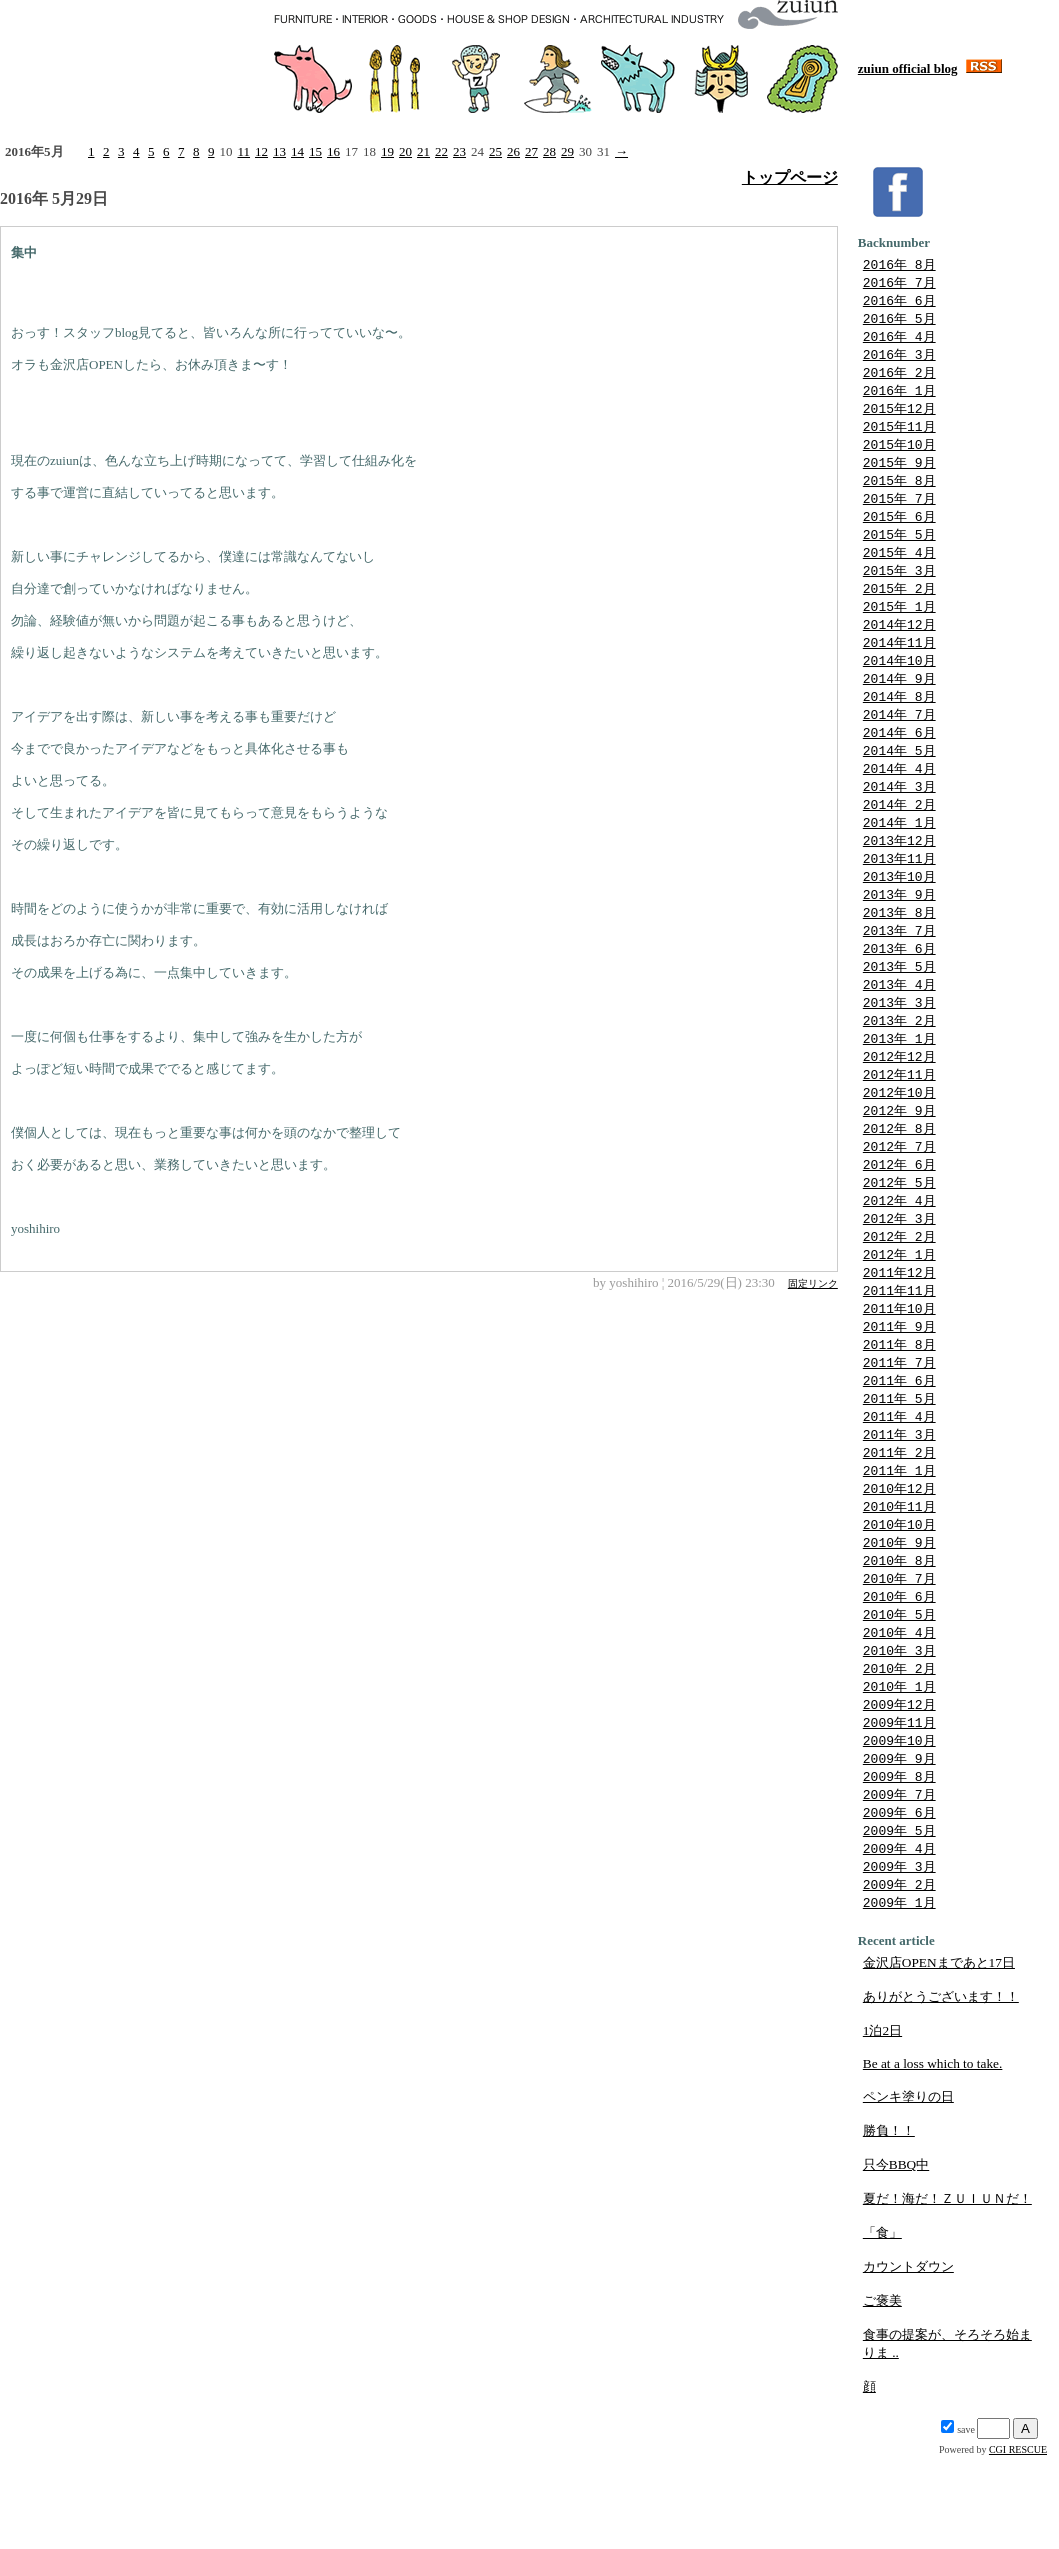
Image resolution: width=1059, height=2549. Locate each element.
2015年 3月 (899, 588)
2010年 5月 (899, 1690)
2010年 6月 (899, 1671)
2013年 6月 (899, 987)
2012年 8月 (899, 1177)
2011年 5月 (899, 1462)
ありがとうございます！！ (941, 2088)
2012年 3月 (899, 1272)
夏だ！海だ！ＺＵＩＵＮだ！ (947, 2290)
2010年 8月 (899, 1633)
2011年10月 (899, 1367)
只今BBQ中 (896, 2256)
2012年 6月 (899, 1215)
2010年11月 (899, 1576)
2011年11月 (899, 1348)
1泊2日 (882, 2122)
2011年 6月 (899, 1443)
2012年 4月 (899, 1253)
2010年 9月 (899, 1614)
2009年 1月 (899, 1994)
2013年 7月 (899, 968)
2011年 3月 (899, 1500)
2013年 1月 (899, 1082)
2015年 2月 (899, 607)
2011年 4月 (899, 1481)
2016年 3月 (899, 360)
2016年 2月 (899, 379)
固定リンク (813, 1283)
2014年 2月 (899, 835)
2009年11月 (899, 1804)
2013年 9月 (899, 930)
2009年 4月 (899, 1937)
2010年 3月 (899, 1728)
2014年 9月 (899, 702)
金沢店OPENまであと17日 (939, 2054)
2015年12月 (899, 417)
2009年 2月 (899, 1975)
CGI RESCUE (1018, 2541)
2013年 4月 (899, 1025)
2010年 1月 (899, 1766)
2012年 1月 (899, 1310)
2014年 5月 (899, 778)
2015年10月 (899, 455)
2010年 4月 (899, 1709)
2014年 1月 (899, 854)
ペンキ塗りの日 (908, 2188)
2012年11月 (899, 1120)
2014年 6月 (899, 759)
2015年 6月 (899, 531)
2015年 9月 (899, 474)
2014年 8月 (899, 721)
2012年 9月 (899, 1158)
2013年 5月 (899, 1006)
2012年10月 (899, 1139)
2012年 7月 (899, 1196)
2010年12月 (899, 1557)
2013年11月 (899, 892)
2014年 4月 (899, 797)
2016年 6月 (899, 303)
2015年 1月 (899, 626)
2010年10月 (899, 1595)
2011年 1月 (899, 1538)
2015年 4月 (899, 569)
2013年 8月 (899, 949)
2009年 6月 (899, 1899)
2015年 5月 (899, 550)
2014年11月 (899, 664)
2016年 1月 (899, 398)
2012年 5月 (899, 1234)
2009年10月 (899, 1823)
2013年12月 (899, 873)
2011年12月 (899, 1329)
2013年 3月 (899, 1044)
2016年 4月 (899, 341)
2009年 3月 (899, 1956)
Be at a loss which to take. (933, 2155)
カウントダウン (908, 2358)
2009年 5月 (899, 1918)
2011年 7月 (899, 1424)
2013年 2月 (899, 1063)
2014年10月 (899, 683)
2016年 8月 (899, 265)
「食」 (882, 2324)
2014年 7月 (899, 740)
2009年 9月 (899, 1842)
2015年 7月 (899, 512)
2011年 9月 (899, 1386)
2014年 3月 (899, 816)
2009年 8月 (899, 1861)
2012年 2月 (899, 1291)
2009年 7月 (899, 1880)
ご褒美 (882, 2392)
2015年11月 (899, 436)
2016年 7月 (899, 284)
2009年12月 (899, 1785)
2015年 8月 (899, 493)
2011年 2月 (899, 1519)
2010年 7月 (899, 1652)
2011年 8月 (899, 1405)
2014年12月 (899, 645)
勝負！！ (889, 2222)
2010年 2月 (899, 1747)
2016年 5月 (899, 322)
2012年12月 (899, 1101)
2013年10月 (899, 911)
